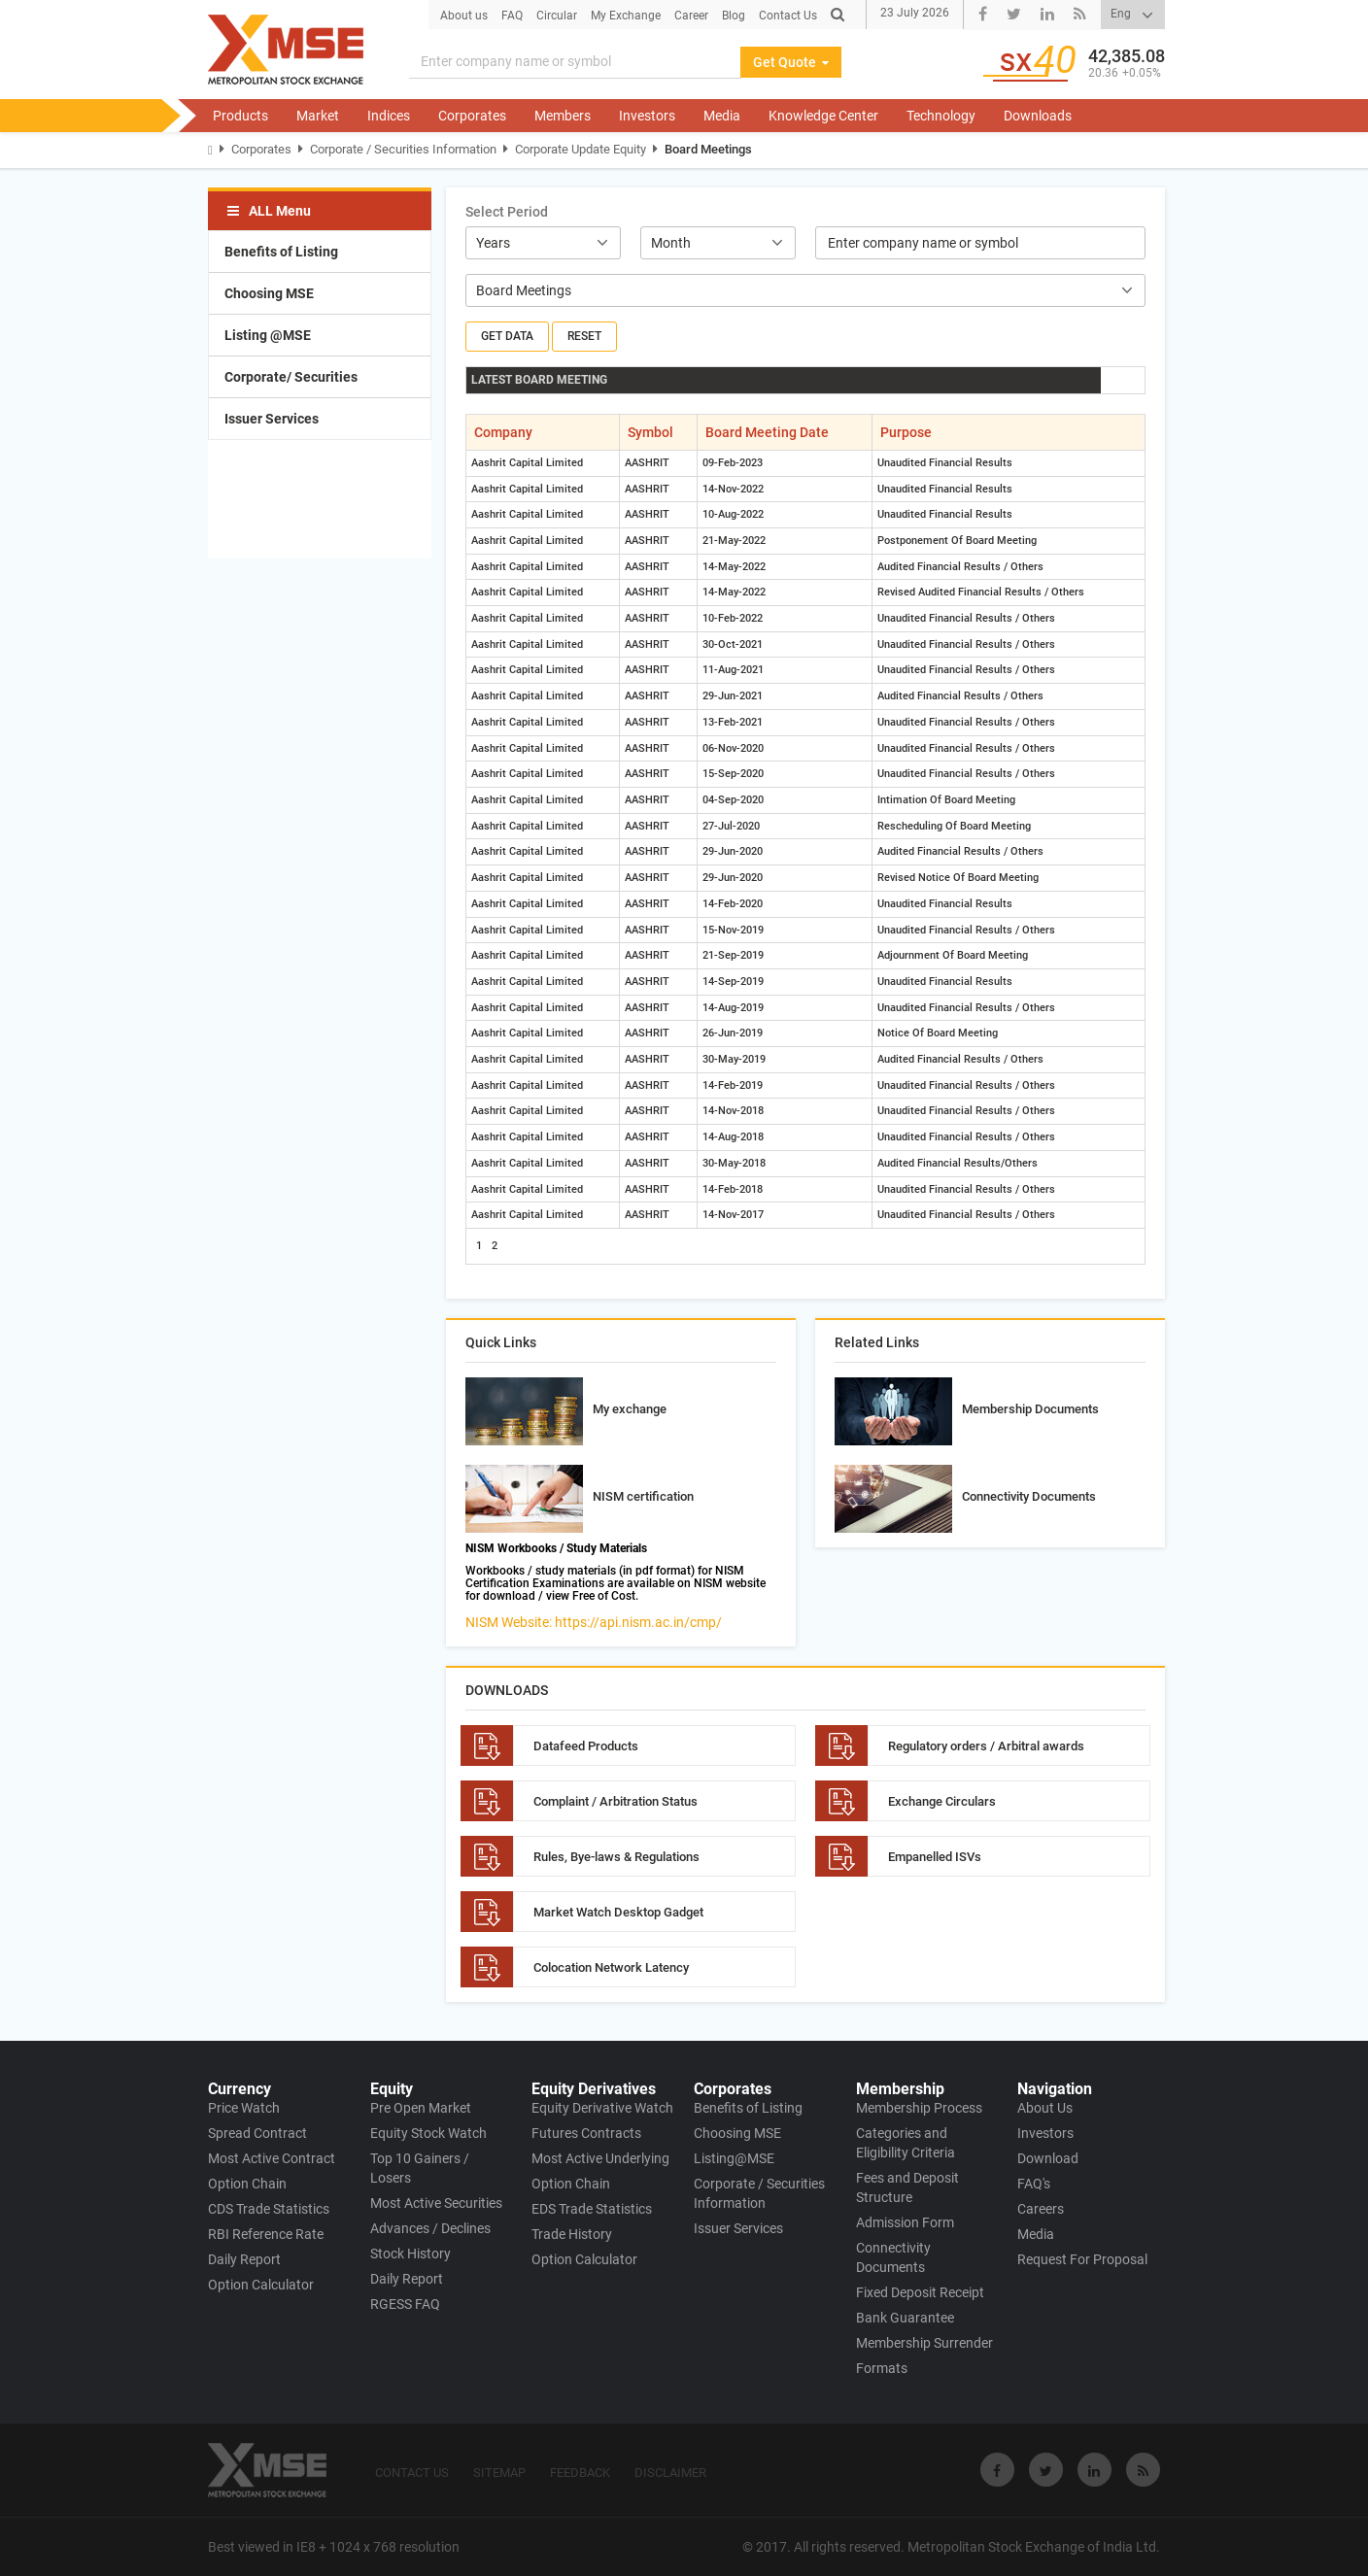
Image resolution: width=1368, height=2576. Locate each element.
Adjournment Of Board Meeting (952, 955)
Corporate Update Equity (580, 149)
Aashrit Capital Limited (527, 463)
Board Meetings (708, 149)
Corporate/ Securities (291, 377)
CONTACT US (412, 2472)
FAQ (512, 15)
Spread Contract (257, 2133)
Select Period (506, 212)
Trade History (571, 2234)
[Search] (575, 62)
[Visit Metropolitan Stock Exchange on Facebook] (997, 2470)
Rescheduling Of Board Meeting (954, 826)
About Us (1045, 2108)
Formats (881, 2368)
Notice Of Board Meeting (937, 1033)
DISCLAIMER (670, 2472)
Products (240, 115)
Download (1047, 2158)
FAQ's (1033, 2183)
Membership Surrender (924, 2343)
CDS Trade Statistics (268, 2209)
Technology (940, 115)
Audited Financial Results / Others (960, 566)
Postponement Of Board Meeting (957, 540)
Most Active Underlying (600, 2158)
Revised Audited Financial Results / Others (980, 592)
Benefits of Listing (281, 251)
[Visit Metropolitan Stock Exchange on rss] (1143, 2470)
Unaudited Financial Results (944, 463)
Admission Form (905, 2222)
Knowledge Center (823, 115)
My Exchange (626, 15)
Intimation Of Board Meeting (946, 800)
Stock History (410, 2253)
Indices (388, 115)
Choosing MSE (269, 293)
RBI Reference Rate (266, 2234)
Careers (1040, 2209)
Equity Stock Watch (428, 2133)
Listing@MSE (734, 2158)
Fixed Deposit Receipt (920, 2292)
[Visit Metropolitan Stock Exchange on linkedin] (1094, 2470)
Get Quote (791, 62)
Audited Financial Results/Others (957, 1163)
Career (691, 15)
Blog (733, 15)
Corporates (472, 115)
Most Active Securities (436, 2203)
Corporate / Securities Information (403, 149)
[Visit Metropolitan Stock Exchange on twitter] (1046, 2470)
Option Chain (247, 2183)
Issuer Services (271, 418)
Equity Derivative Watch (602, 2108)
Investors (647, 115)
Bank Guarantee (905, 2317)
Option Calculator (261, 2284)
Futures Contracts (586, 2133)
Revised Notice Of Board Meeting (958, 877)
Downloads (1038, 115)
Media (721, 115)
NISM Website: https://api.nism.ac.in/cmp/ (593, 1622)
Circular (556, 15)
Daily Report (244, 2259)
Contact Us (788, 15)
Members (562, 115)
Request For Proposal (1082, 2259)
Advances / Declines (430, 2228)
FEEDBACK (580, 2472)
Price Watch (244, 2108)
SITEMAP (499, 2472)
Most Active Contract (271, 2158)
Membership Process (919, 2108)
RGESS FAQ (405, 2304)
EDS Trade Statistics (591, 2209)
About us (464, 15)
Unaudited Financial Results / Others (966, 618)
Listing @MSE (267, 335)
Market (317, 115)
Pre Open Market (420, 2108)
